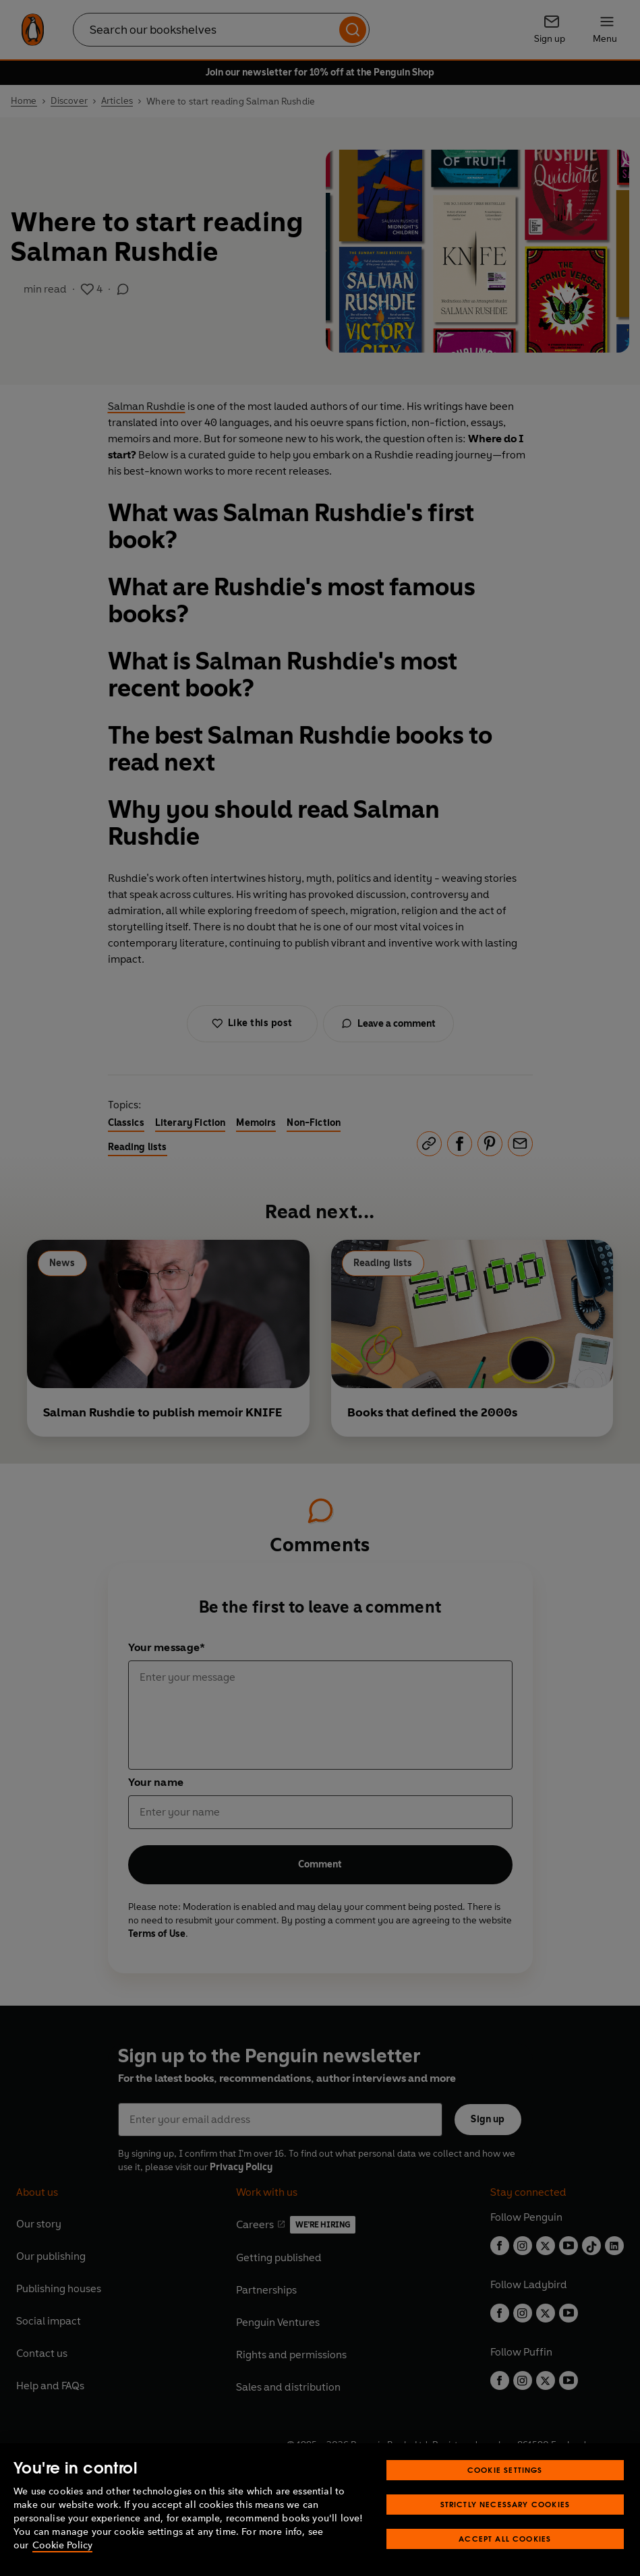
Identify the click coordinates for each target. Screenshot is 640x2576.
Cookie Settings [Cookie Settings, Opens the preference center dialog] (505, 2470)
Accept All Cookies (505, 2539)
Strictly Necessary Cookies (505, 2504)
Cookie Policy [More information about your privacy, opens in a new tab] (62, 2545)
